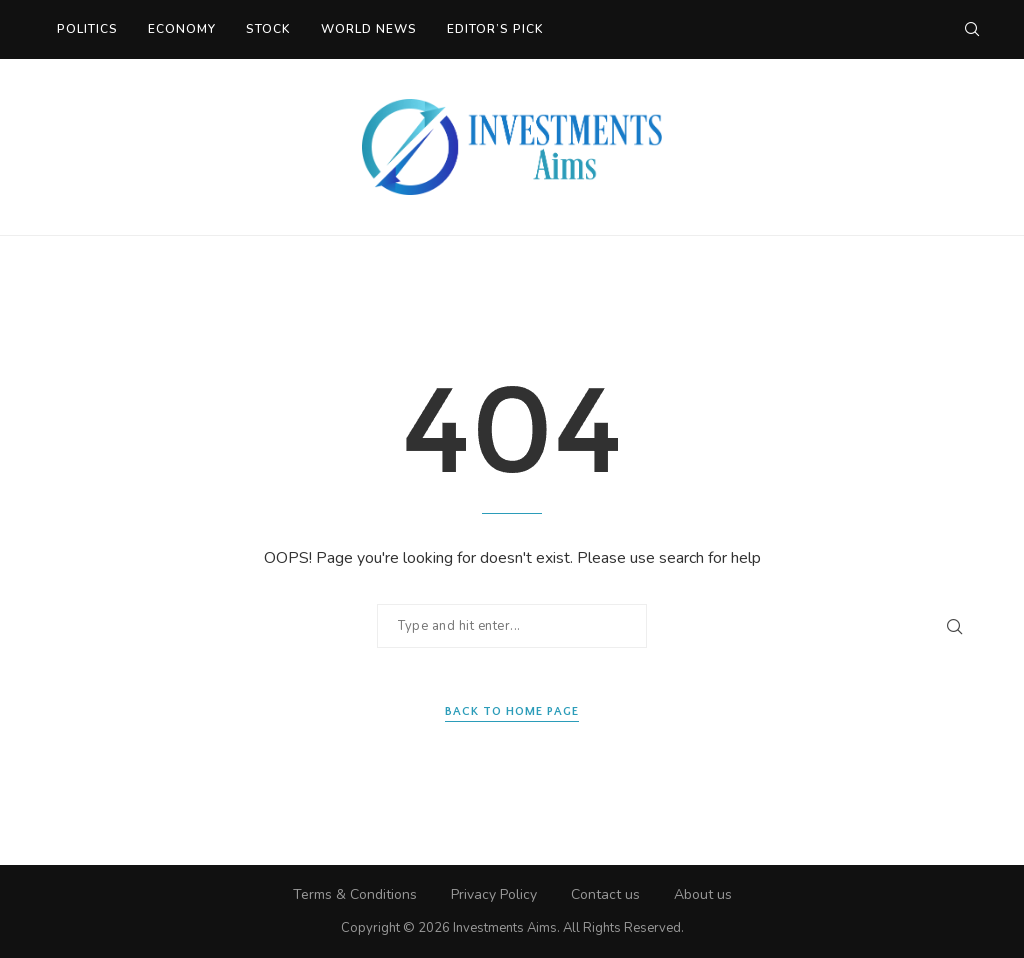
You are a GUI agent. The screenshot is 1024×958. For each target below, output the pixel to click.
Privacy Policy (494, 894)
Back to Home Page (512, 711)
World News (369, 29)
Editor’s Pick (495, 29)
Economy (182, 29)
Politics (87, 29)
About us (703, 894)
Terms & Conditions (355, 894)
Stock (268, 29)
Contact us (605, 894)
